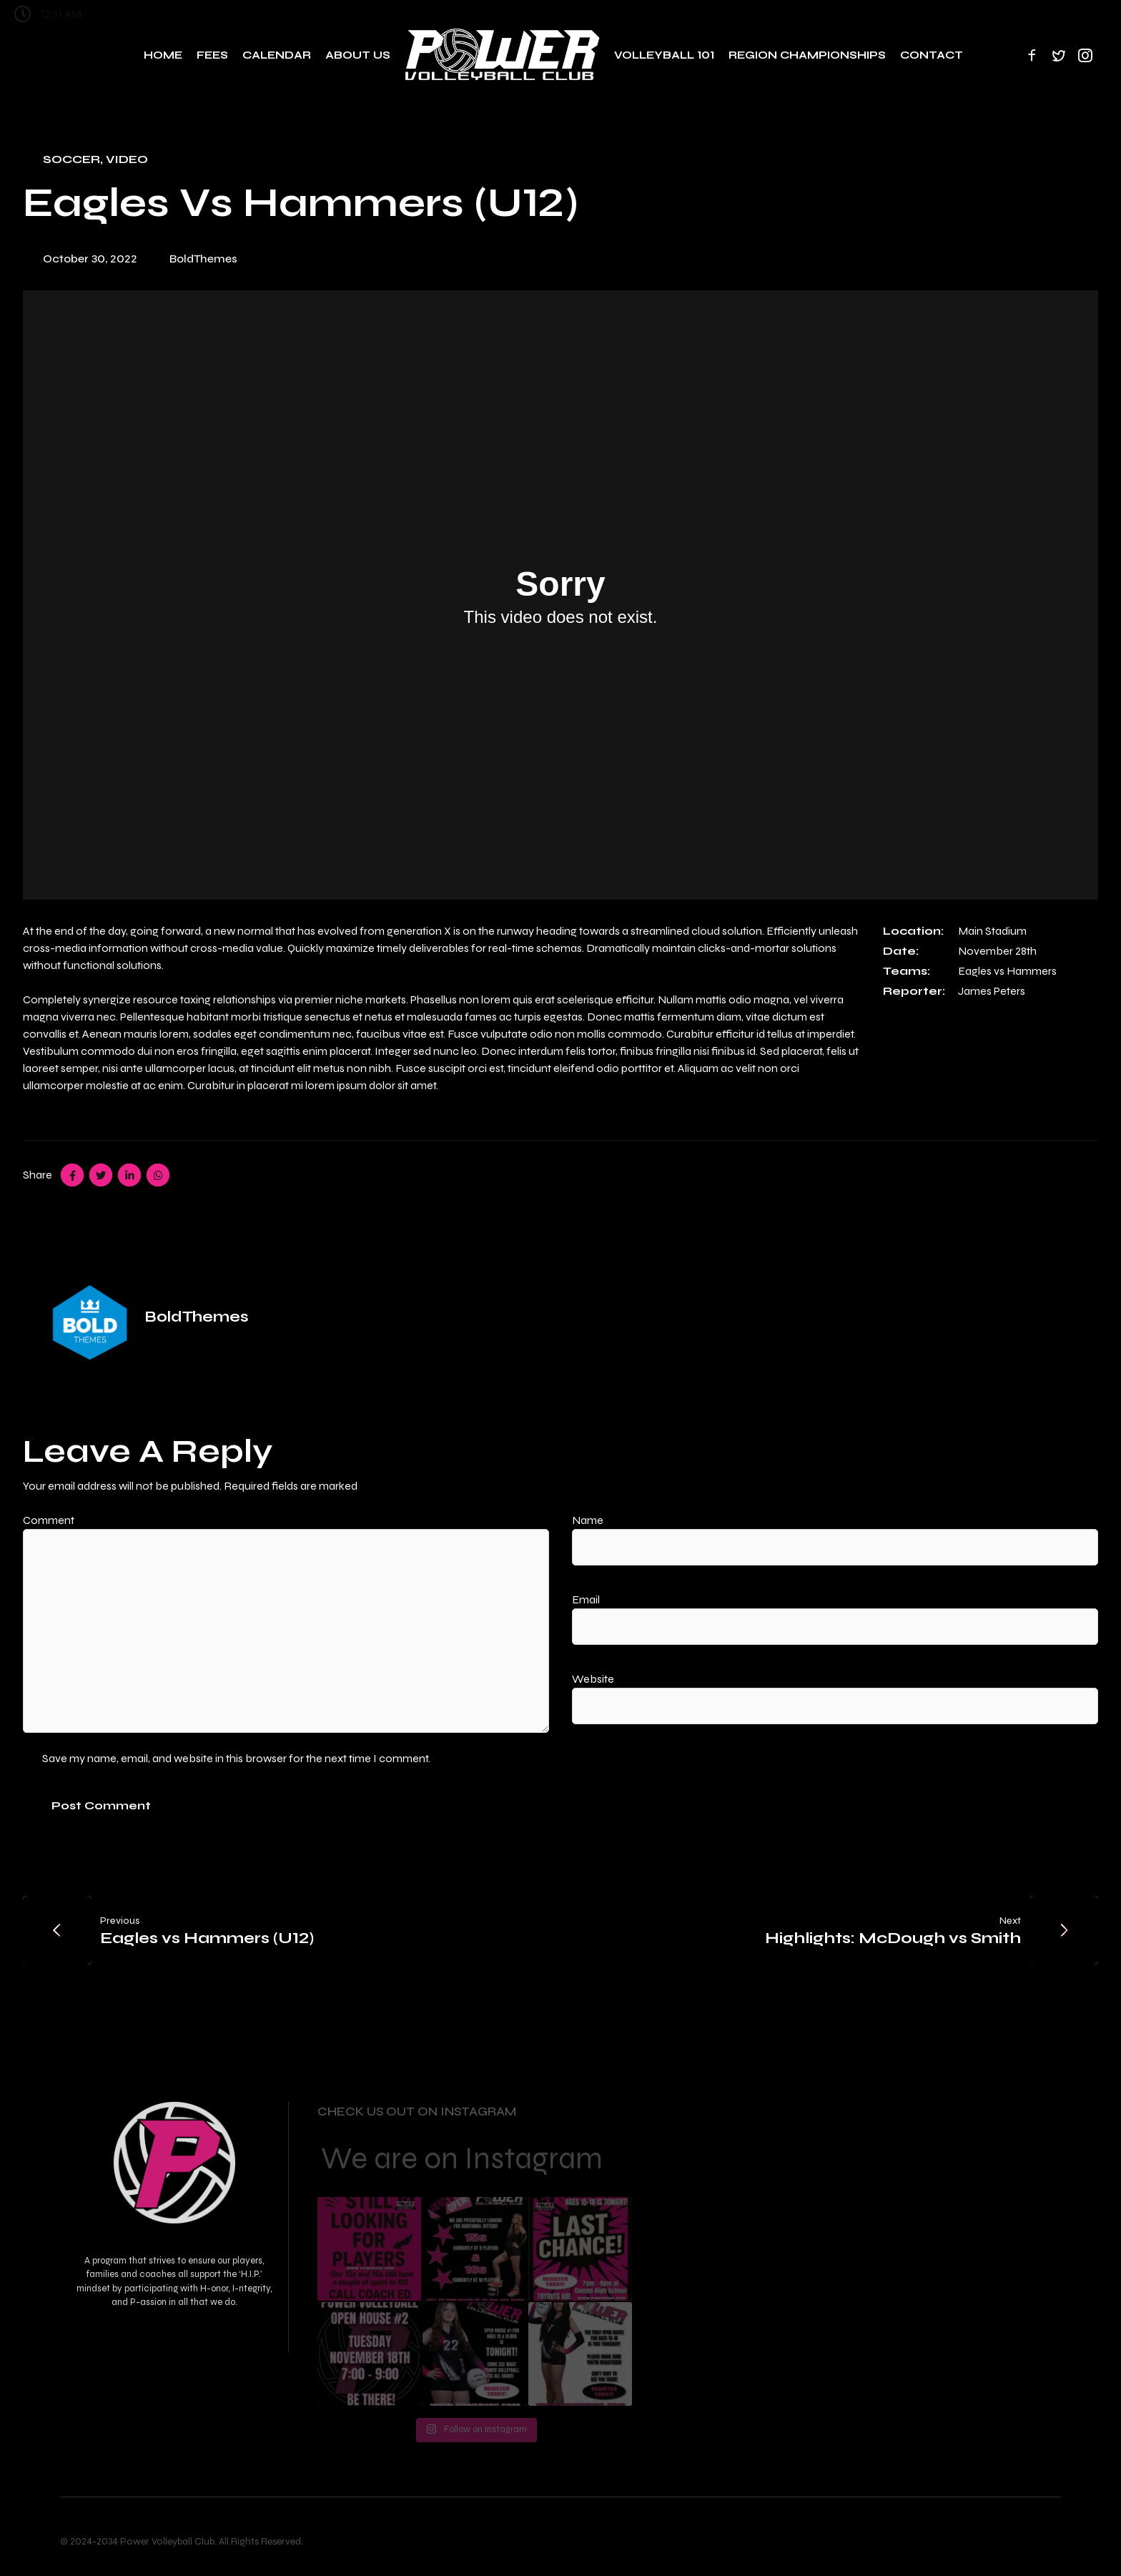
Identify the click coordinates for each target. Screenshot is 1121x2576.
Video (127, 159)
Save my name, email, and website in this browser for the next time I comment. (236, 1758)
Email (592, 1599)
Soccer (71, 159)
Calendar (276, 55)
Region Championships (807, 55)
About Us (357, 55)
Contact (931, 55)
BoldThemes (203, 258)
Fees (212, 55)
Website (593, 1679)
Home (163, 55)
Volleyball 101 (664, 55)
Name (594, 1520)
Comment (55, 1520)
